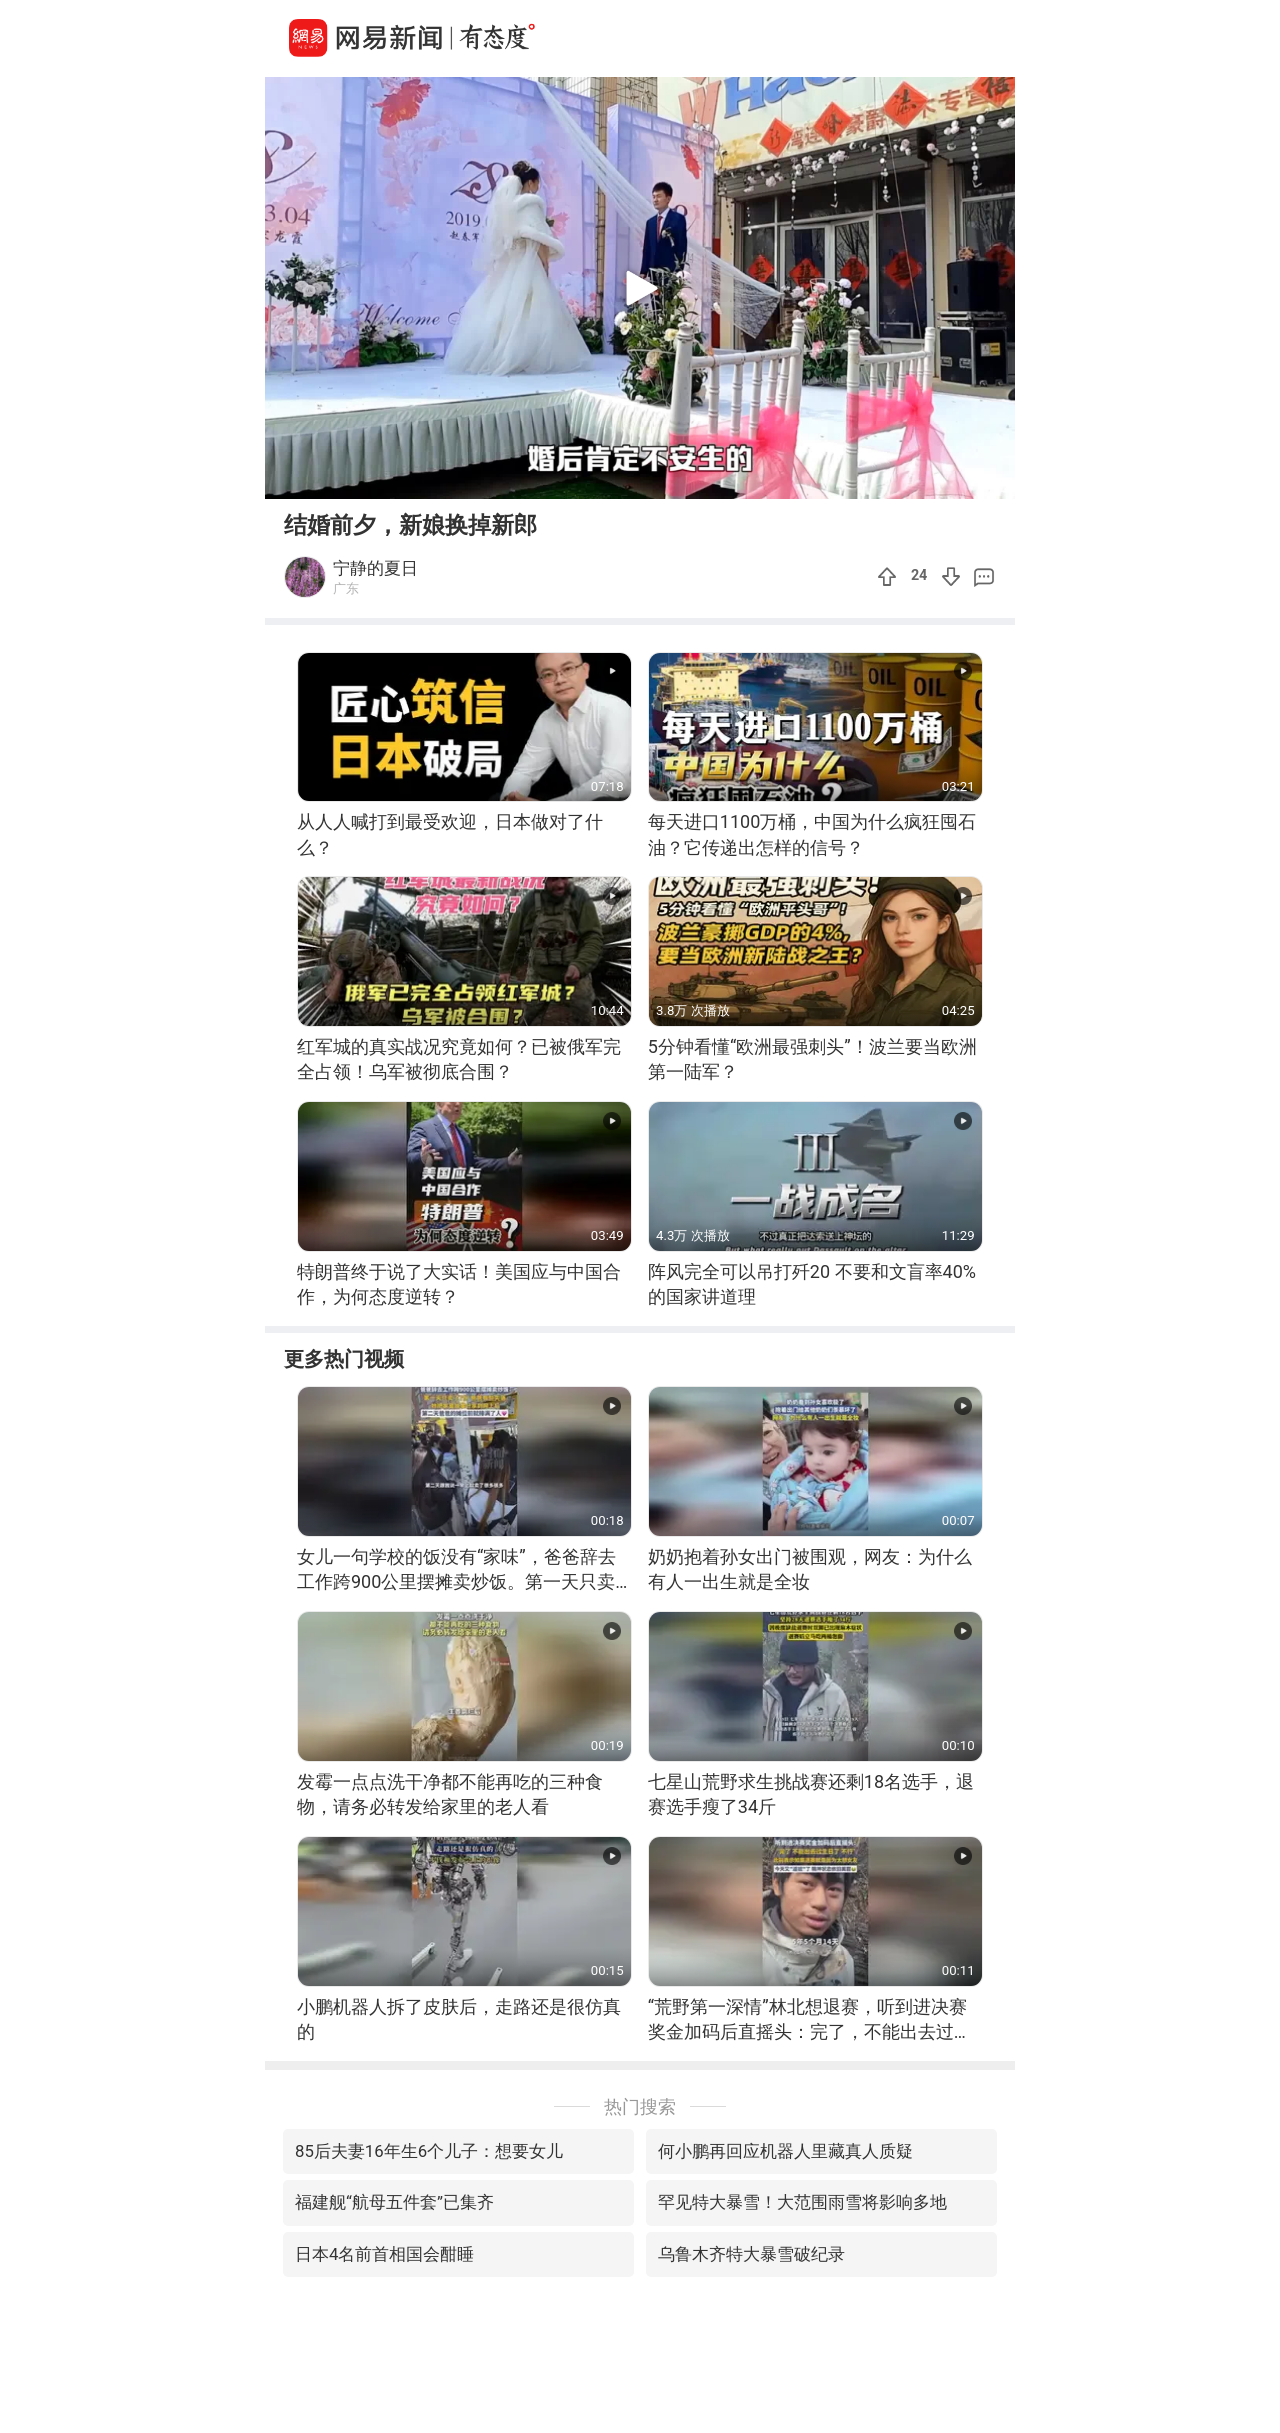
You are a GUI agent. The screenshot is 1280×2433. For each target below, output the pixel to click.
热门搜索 (640, 2106)
